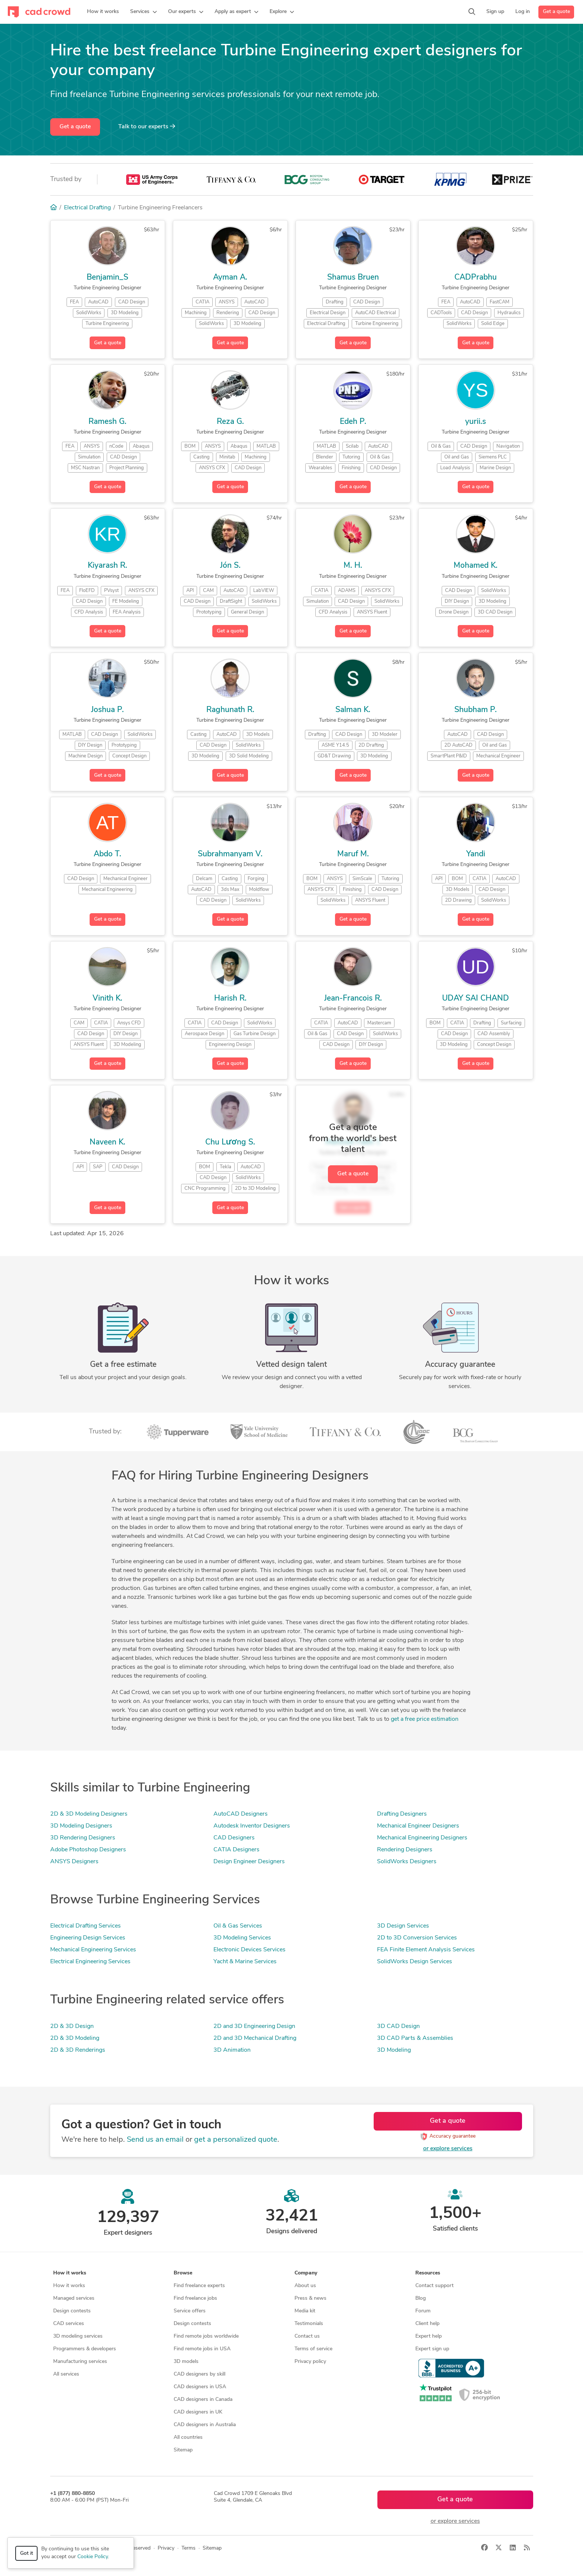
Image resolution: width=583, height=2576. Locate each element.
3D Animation (232, 2050)
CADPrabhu (475, 277)
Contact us (307, 2336)
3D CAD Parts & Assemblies (415, 2038)
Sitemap (183, 2450)
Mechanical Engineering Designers (422, 1838)
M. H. (353, 566)
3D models (186, 2361)
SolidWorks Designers (407, 1862)
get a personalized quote (235, 2140)
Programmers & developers (84, 2349)
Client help (427, 2324)
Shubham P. (475, 710)
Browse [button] (183, 2273)
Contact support (434, 2286)
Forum (423, 2311)
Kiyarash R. (107, 566)
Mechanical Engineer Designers (418, 1826)
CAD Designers (234, 1838)
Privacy (166, 2548)
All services (66, 2374)
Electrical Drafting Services (85, 1926)
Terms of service (313, 2349)
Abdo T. (107, 854)
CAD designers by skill (199, 2374)
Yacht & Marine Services (245, 1962)
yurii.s (475, 422)
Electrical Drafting (87, 208)
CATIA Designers (236, 1850)
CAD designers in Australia (205, 2425)
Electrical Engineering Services (90, 1962)
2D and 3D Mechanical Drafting (254, 2038)
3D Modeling (394, 2050)
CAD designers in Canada (203, 2399)
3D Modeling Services (242, 1938)
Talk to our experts (146, 126)
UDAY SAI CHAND (475, 998)
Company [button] (305, 2273)
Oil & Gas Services (237, 1926)
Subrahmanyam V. (230, 854)
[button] (143, 12)
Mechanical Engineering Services (93, 1950)
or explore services (448, 2149)
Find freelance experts (199, 2286)
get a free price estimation (424, 1719)
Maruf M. (353, 854)
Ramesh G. (107, 422)
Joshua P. (107, 710)
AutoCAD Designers (240, 1814)
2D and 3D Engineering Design (254, 2026)
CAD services (68, 2324)
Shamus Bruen (353, 277)
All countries (188, 2437)
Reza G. (230, 422)
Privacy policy (310, 2361)
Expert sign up (432, 2349)
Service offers (190, 2311)
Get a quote (556, 12)
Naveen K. (107, 1142)
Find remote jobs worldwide (206, 2336)
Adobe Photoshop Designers (88, 1850)
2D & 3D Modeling (74, 2038)
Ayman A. (230, 277)
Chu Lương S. (230, 1142)
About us (305, 2286)
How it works (69, 2286)
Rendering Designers (404, 1850)
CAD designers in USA (200, 2387)
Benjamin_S (107, 277)
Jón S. (230, 566)
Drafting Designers (402, 1814)
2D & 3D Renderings (77, 2050)
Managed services (73, 2298)
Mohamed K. (475, 566)
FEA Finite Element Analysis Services (426, 1950)
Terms (188, 2548)
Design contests (72, 2311)
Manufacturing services (80, 2361)
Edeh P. (353, 422)
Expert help (428, 2336)
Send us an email (155, 2140)
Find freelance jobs (195, 2298)
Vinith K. (107, 998)
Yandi (475, 854)
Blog (420, 2298)
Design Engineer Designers (249, 1862)
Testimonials (308, 2324)
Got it (26, 2553)
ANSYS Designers (74, 1862)
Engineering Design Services (87, 1938)
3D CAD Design (398, 2026)
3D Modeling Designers (81, 1826)
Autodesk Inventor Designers (251, 1826)
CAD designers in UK (198, 2412)
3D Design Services (403, 1926)
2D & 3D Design (72, 2026)
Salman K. (352, 710)
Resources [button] (427, 2273)
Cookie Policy (92, 2557)
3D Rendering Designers (82, 1838)
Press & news (310, 2298)
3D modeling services (78, 2336)
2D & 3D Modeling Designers (89, 1814)
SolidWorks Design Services (414, 1962)
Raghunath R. (230, 710)
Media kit (304, 2311)
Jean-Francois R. (353, 998)
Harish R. (230, 998)
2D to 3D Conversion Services (417, 1938)
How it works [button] (69, 2273)
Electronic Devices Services (249, 1950)
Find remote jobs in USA (202, 2349)
